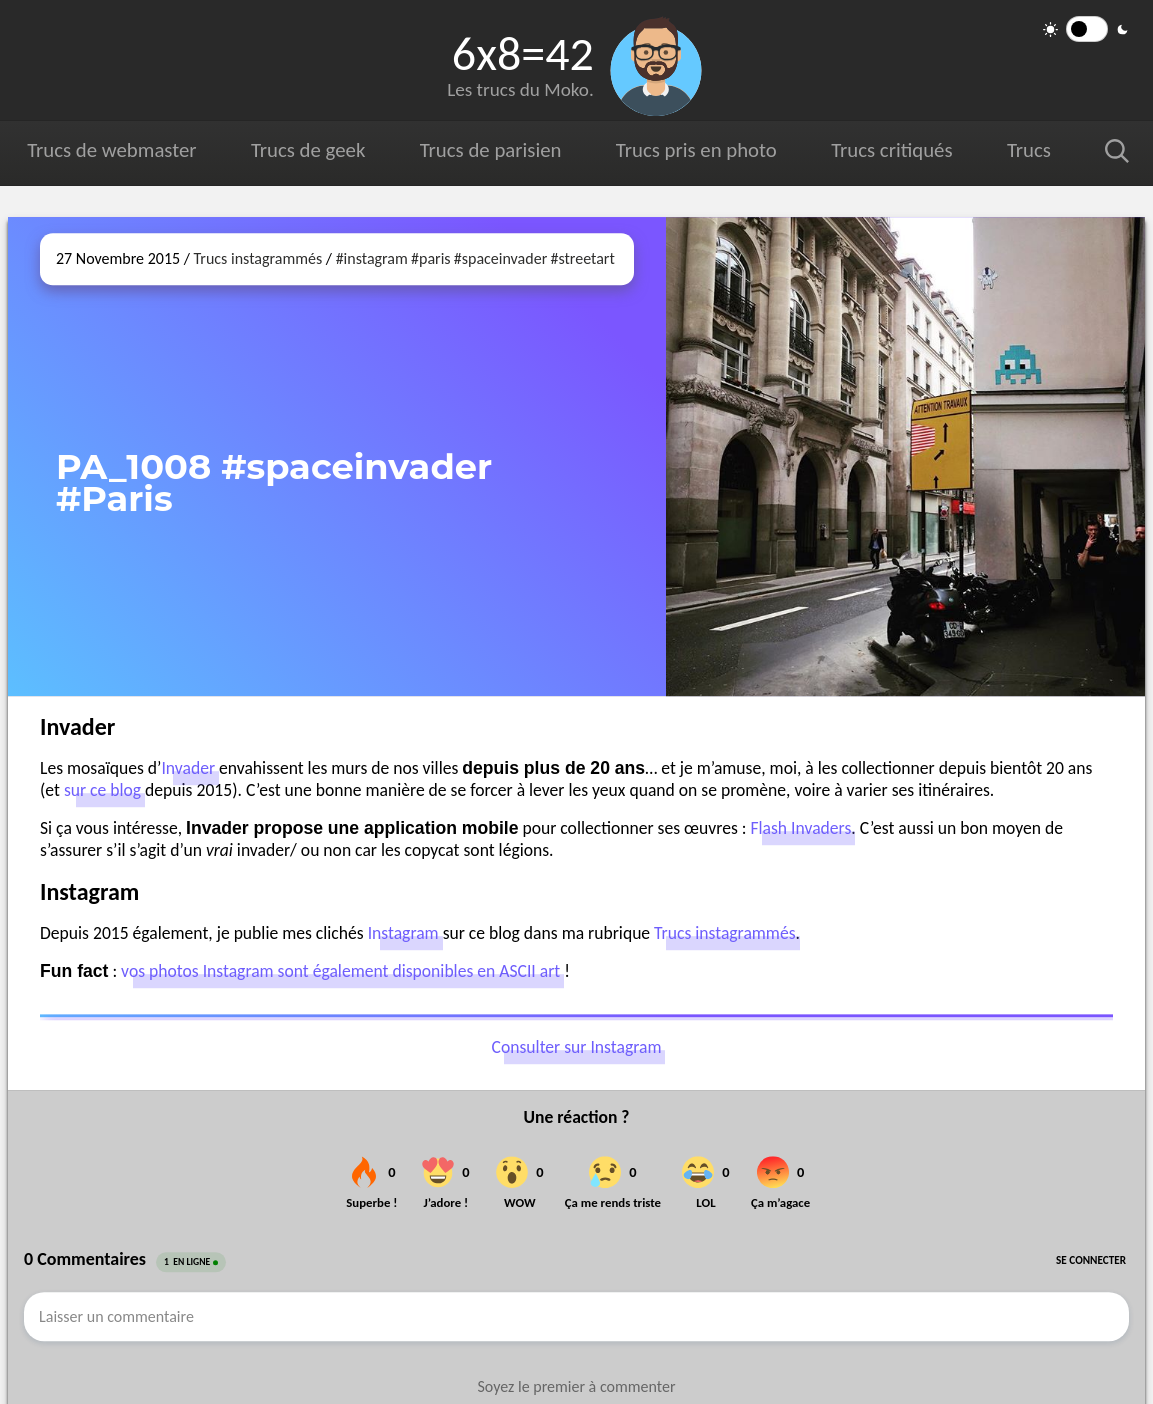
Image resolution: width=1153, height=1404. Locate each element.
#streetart (582, 258)
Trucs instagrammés (258, 258)
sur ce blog (102, 790)
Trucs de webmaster (111, 150)
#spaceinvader (500, 258)
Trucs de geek (308, 150)
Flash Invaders (800, 828)
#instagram (372, 258)
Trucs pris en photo (695, 150)
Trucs (1028, 150)
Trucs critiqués (890, 150)
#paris (431, 258)
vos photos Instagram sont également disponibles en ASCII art (340, 971)
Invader (188, 768)
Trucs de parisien (490, 150)
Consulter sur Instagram (577, 1048)
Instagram (403, 933)
